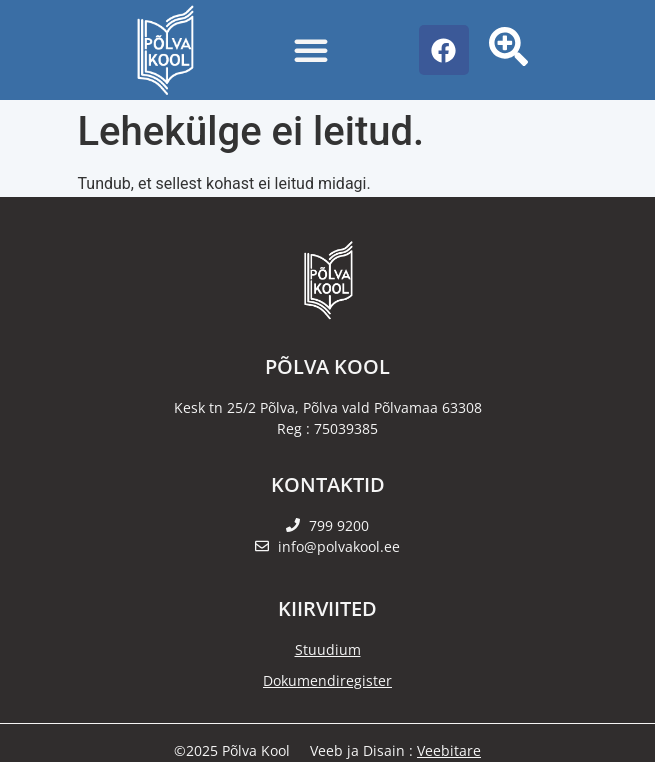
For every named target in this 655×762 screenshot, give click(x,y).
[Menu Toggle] (311, 50)
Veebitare (449, 750)
